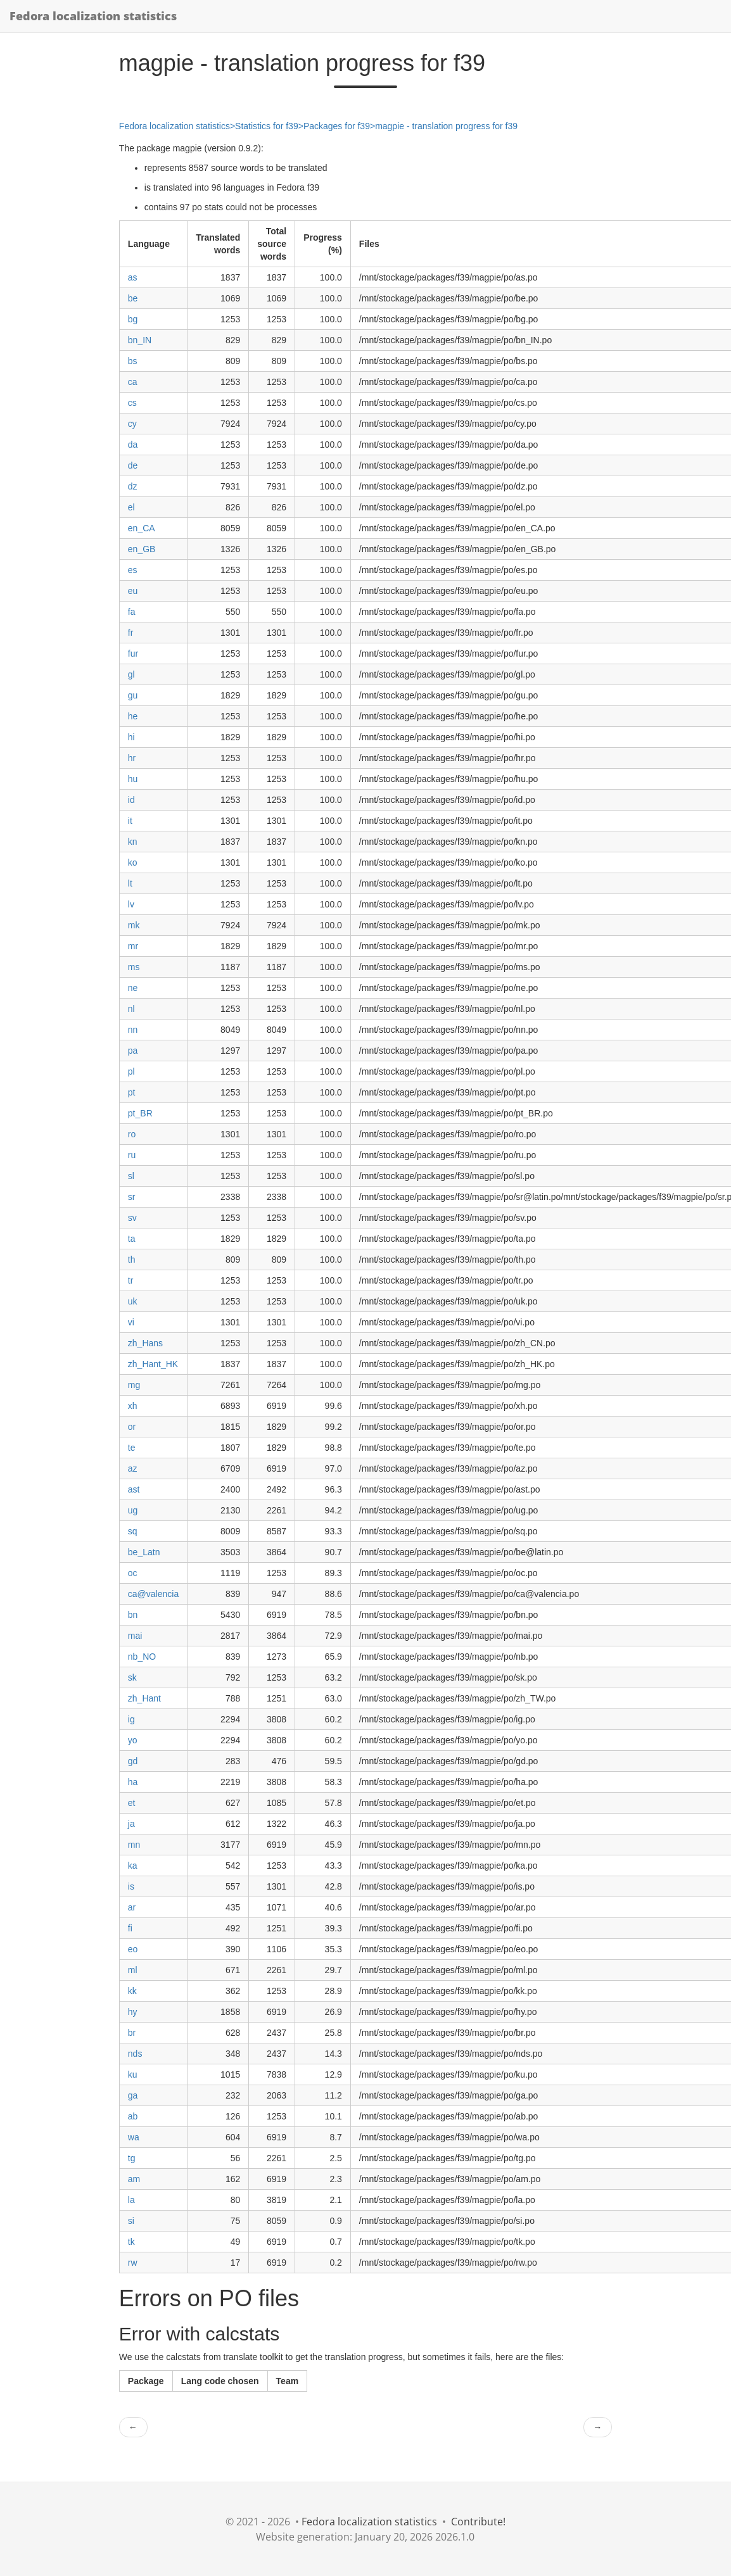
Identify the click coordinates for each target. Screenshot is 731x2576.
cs (132, 403)
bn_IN (139, 340)
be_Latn (144, 1552)
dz (132, 486)
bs (132, 361)
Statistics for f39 (266, 126)
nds (135, 2054)
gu (133, 695)
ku (132, 2074)
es (132, 570)
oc (132, 1573)
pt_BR (140, 1113)
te (132, 1448)
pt (132, 1092)
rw (132, 2262)
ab (133, 2116)
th (132, 1259)
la (131, 2200)
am (134, 2179)
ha (133, 1782)
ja (131, 1824)
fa (132, 612)
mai (135, 1636)
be (133, 298)
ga (133, 2095)
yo (132, 1740)
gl (131, 674)
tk (131, 2242)
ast (134, 1489)
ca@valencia (153, 1594)
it (130, 821)
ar (132, 1907)
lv (131, 904)
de (133, 465)
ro (132, 1134)
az (132, 1468)
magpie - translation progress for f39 (446, 126)
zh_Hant (144, 1698)
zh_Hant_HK (153, 1364)
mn (134, 1845)
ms (134, 967)
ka (132, 1865)
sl (131, 1176)
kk (132, 1991)
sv (132, 1218)
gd (133, 1761)
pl (131, 1071)
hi (131, 737)
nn (133, 1030)
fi (130, 1928)
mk (134, 925)
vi (131, 1322)
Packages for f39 (336, 126)
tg (132, 2158)
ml (132, 1970)
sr (132, 1197)
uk (132, 1301)
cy (132, 424)
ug (133, 1510)
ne (133, 988)
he (133, 716)
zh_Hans (145, 1343)
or (132, 1427)
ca (132, 382)
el (131, 507)
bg (133, 319)
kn (132, 842)
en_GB (142, 549)
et (132, 1803)
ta (132, 1239)
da (133, 444)
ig (131, 1719)
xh (132, 1406)
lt (130, 883)
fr (131, 633)
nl (131, 1009)
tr (131, 1280)
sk (132, 1677)
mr (133, 946)
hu (133, 779)
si (131, 2221)
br (132, 2033)
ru (132, 1155)
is (131, 1886)
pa (133, 1050)
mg (134, 1385)
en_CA (141, 528)
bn (133, 1615)
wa (133, 2137)
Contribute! (478, 2522)
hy (132, 2012)
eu (133, 591)
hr (132, 758)
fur (133, 653)
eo (133, 1949)
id (131, 800)
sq (132, 1531)
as (132, 277)
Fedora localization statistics (93, 15)
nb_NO (142, 1656)
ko (132, 862)
